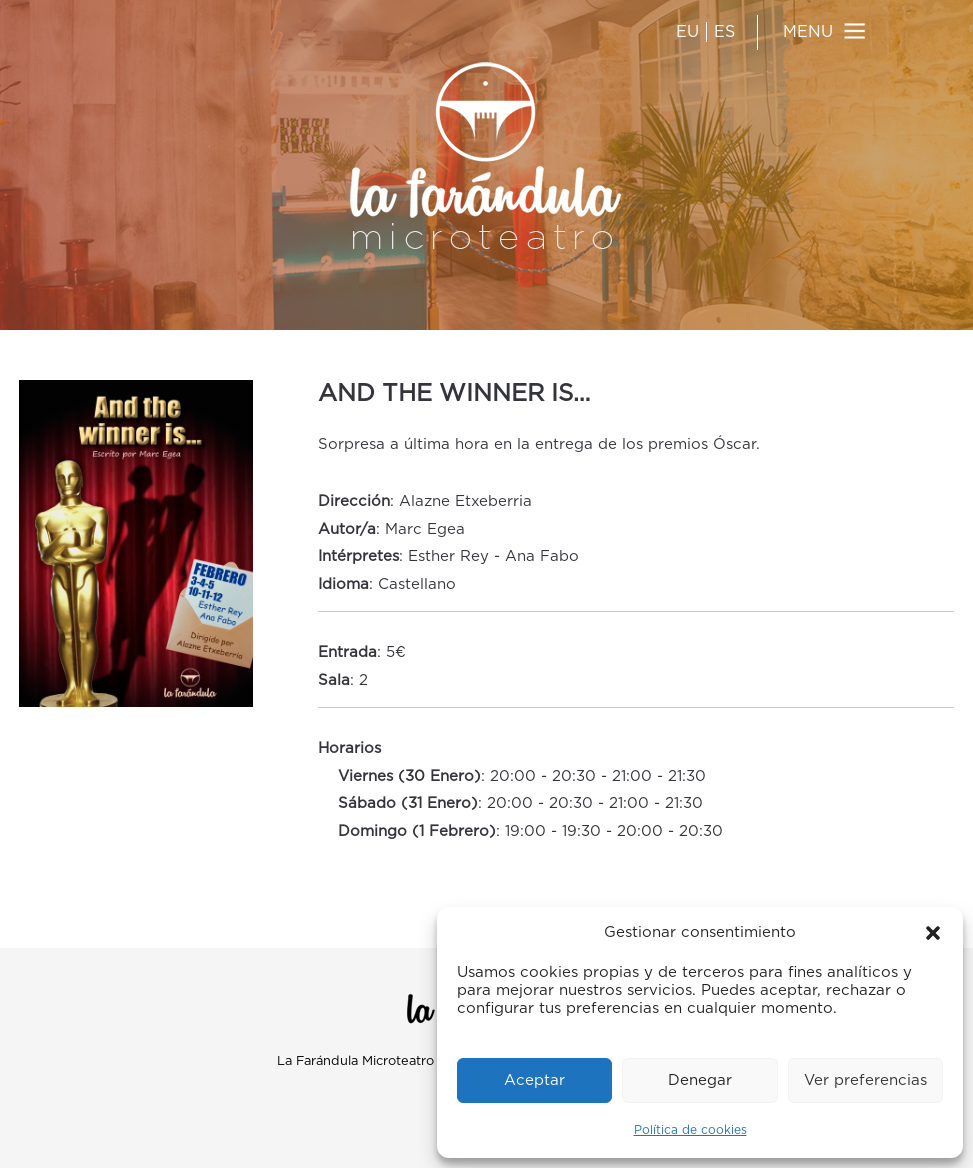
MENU (808, 32)
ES (724, 32)
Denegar (700, 1080)
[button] (933, 933)
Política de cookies (690, 1130)
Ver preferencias (865, 1080)
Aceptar (534, 1080)
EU (687, 32)
